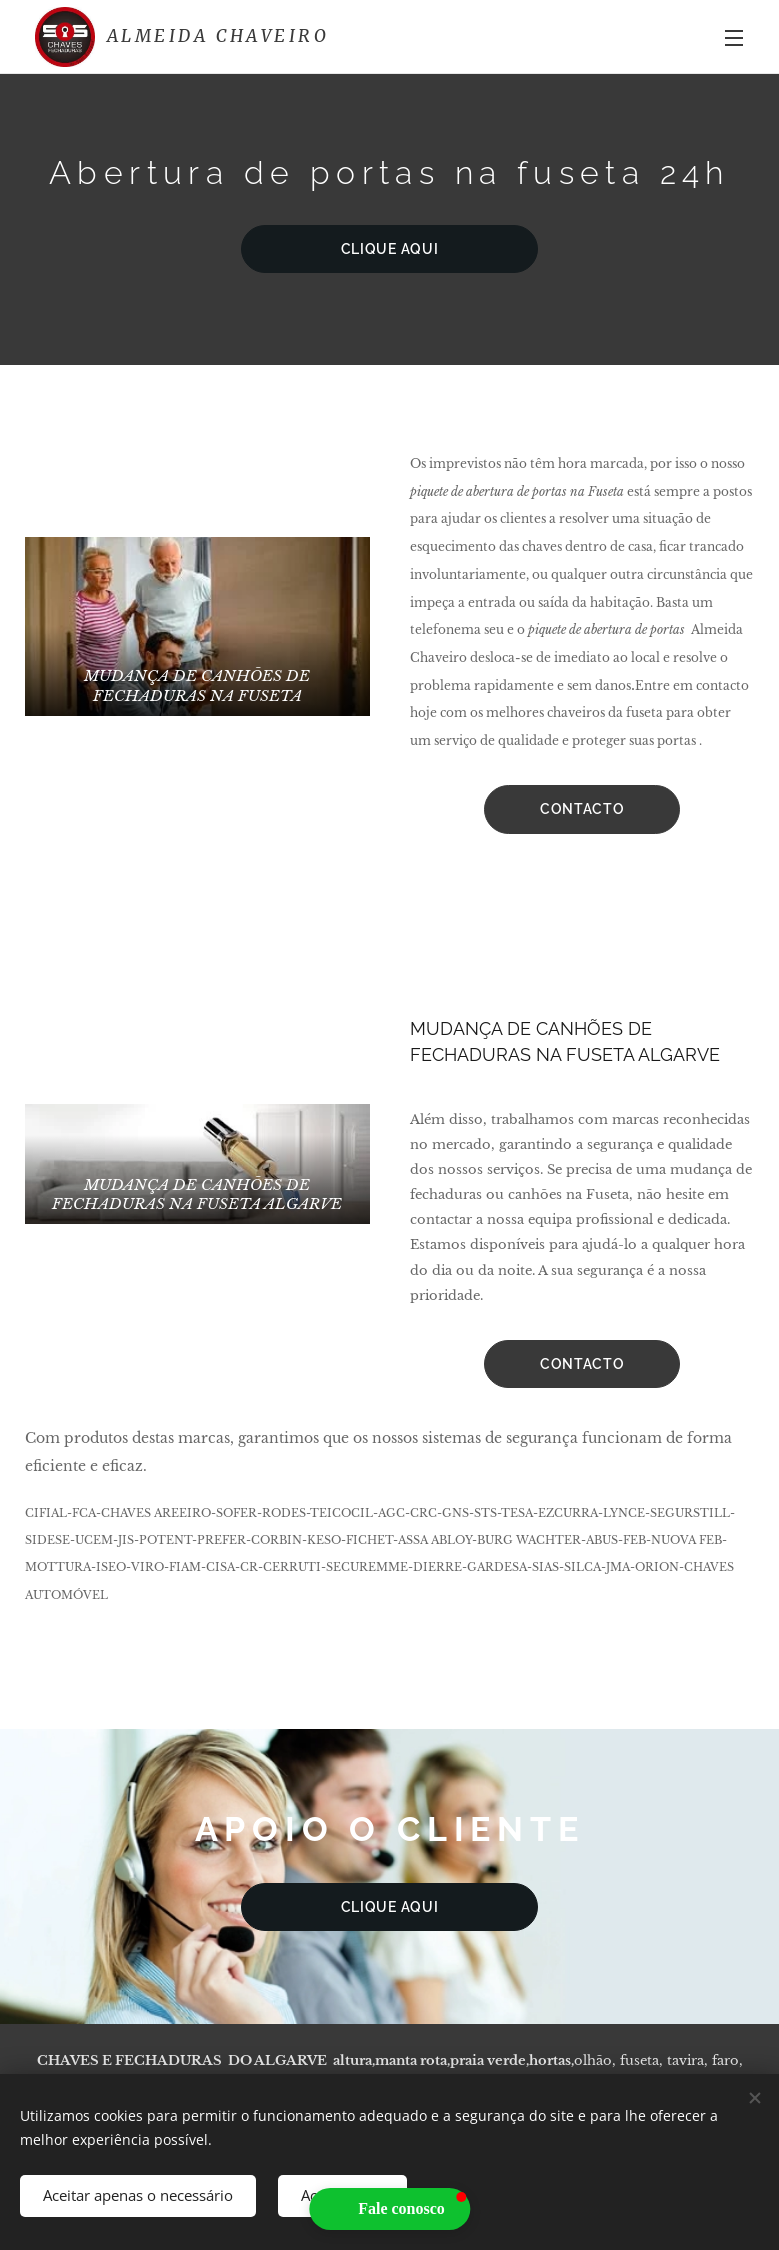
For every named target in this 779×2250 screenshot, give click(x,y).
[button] (389, 2209)
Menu (734, 38)
